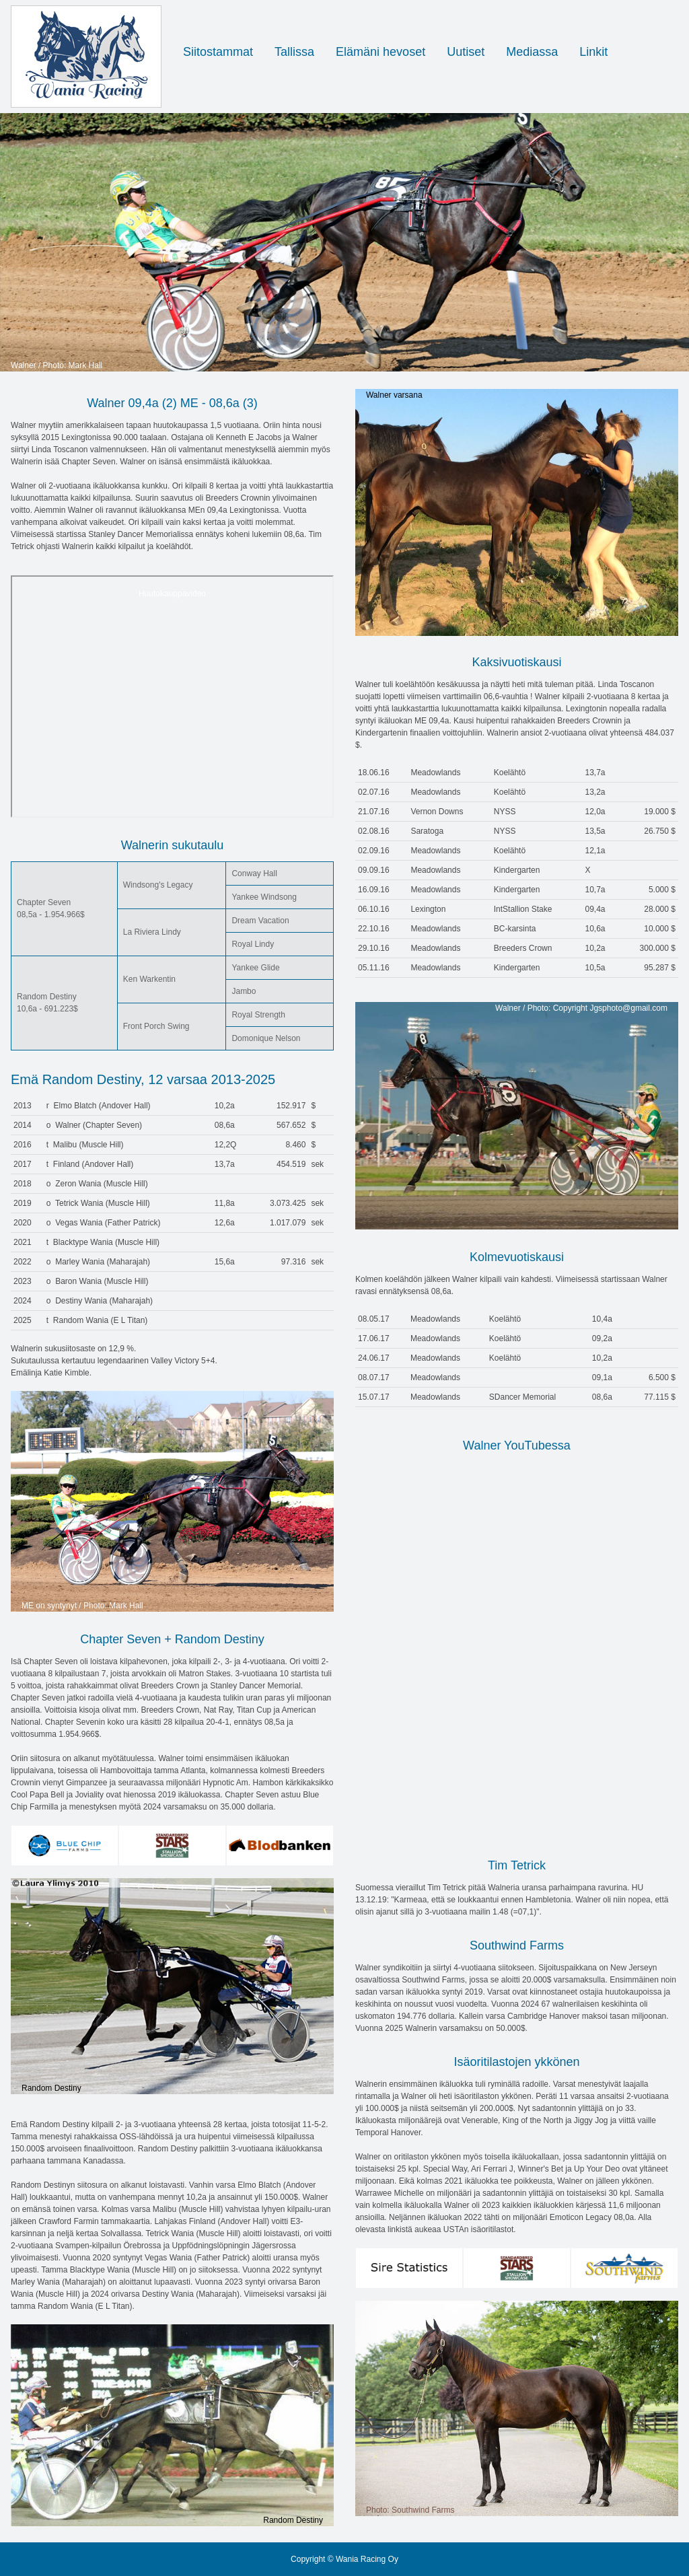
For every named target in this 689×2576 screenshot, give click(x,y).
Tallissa (294, 52)
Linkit (593, 52)
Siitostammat (218, 52)
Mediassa (532, 52)
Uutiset (465, 52)
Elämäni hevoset (380, 52)
